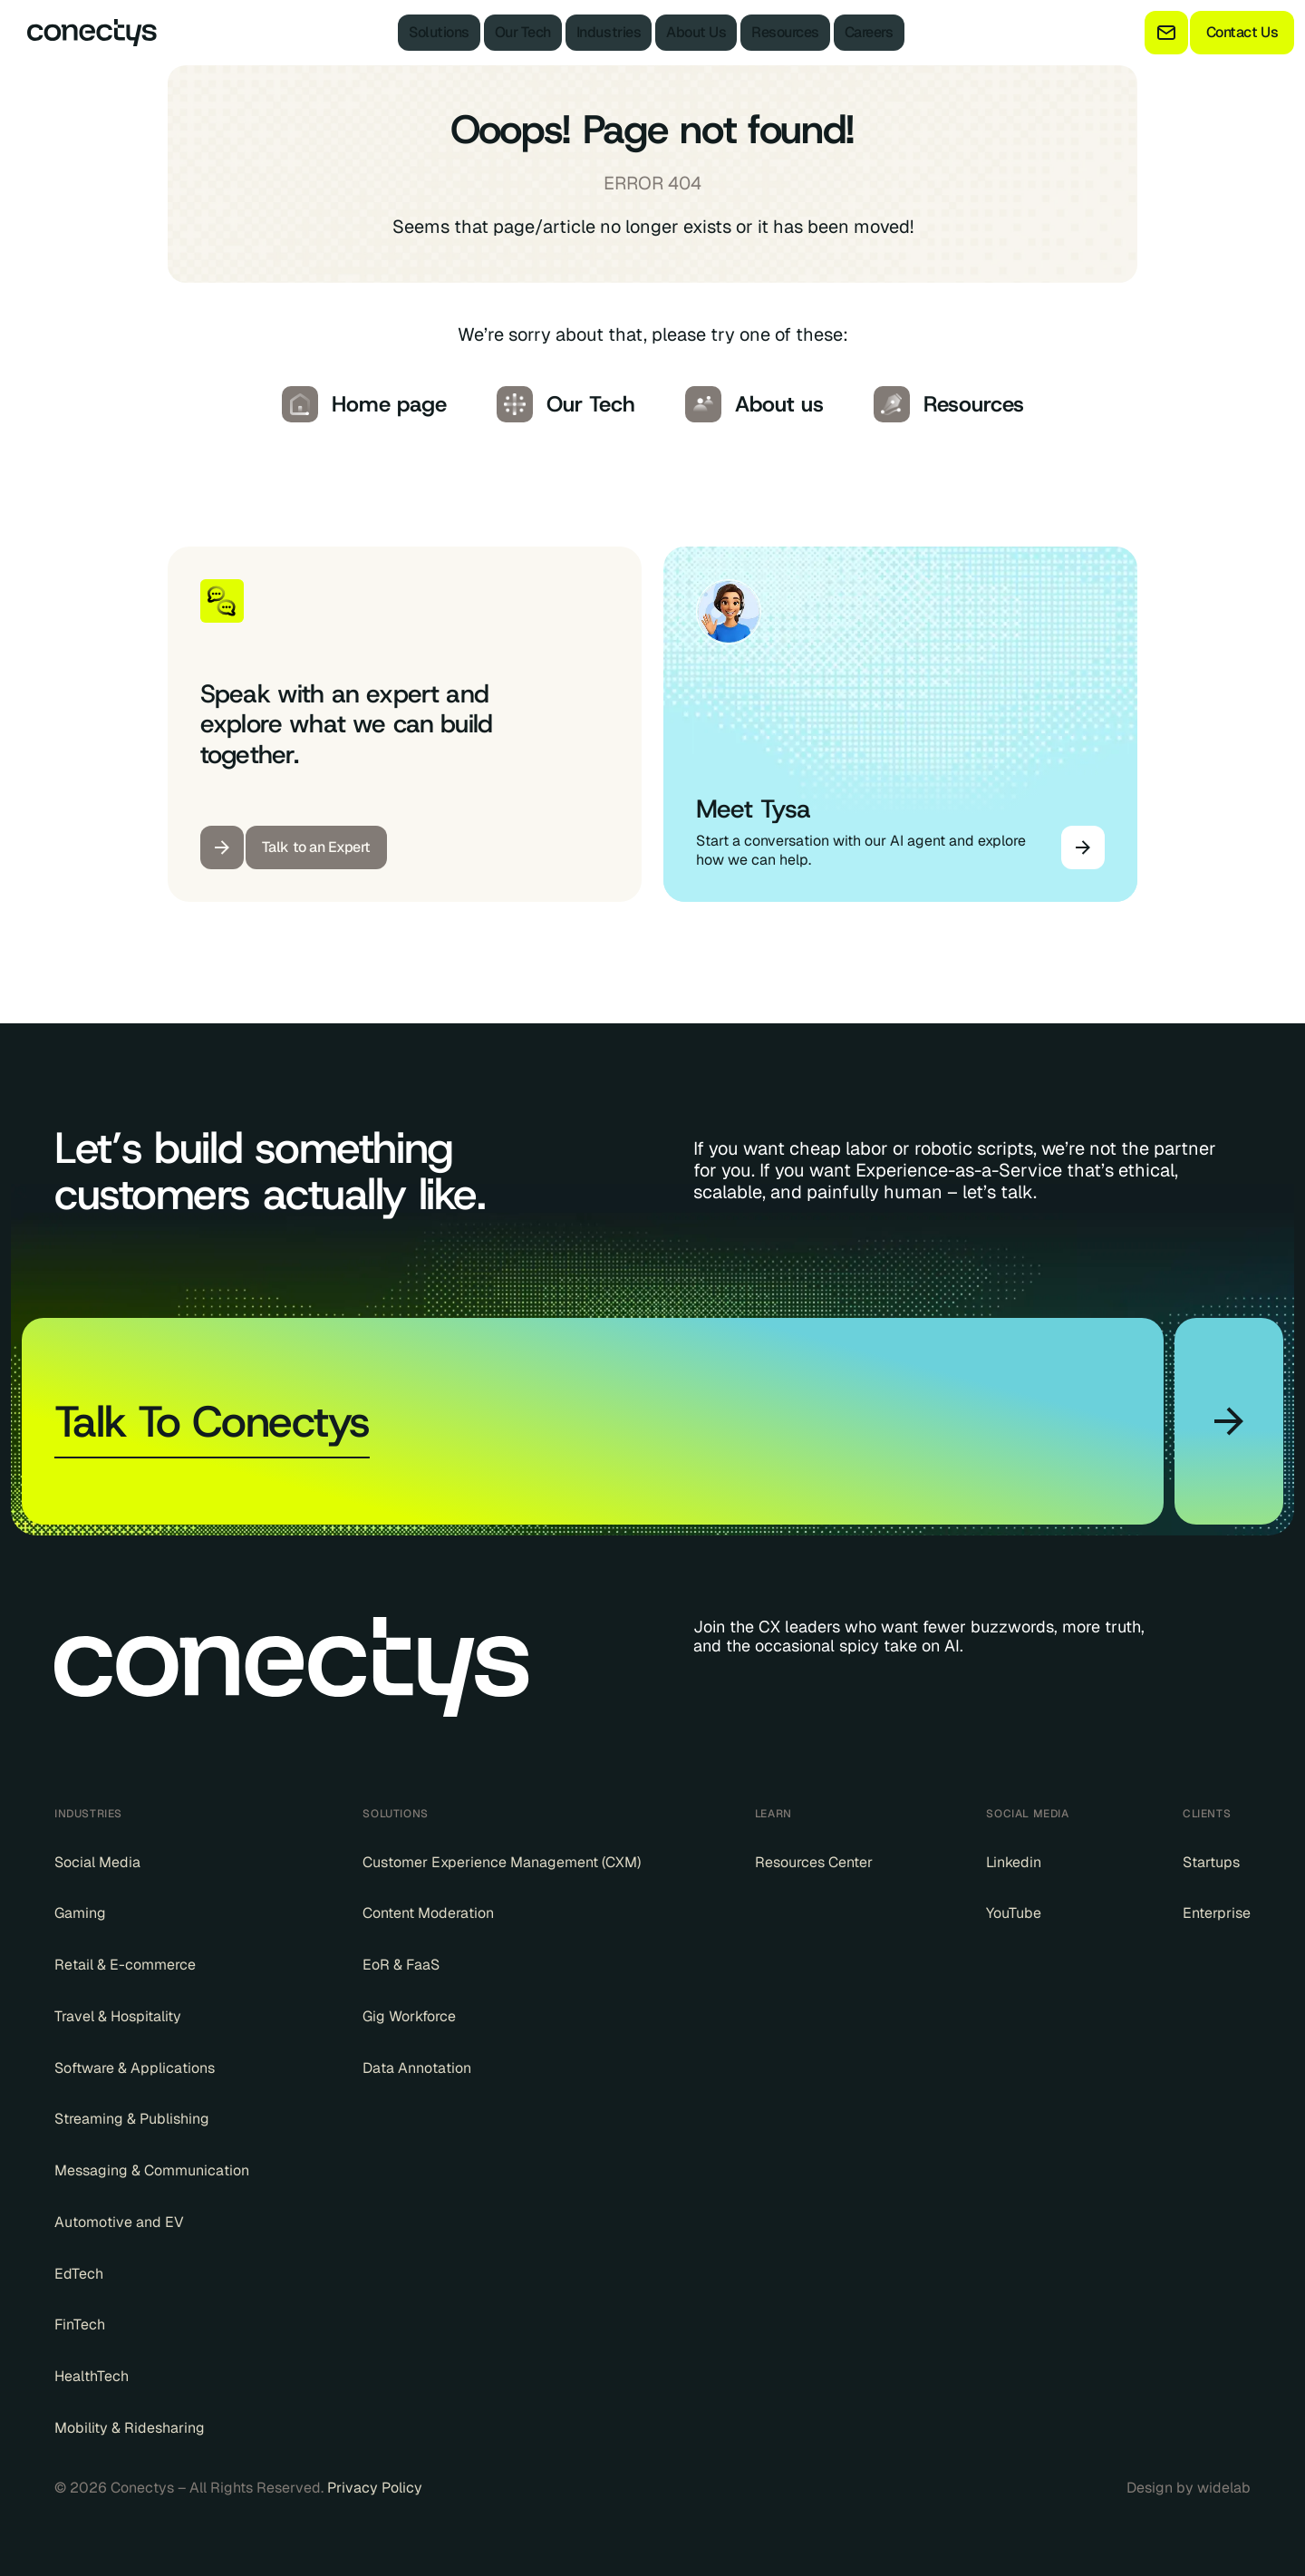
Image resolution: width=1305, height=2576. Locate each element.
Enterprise (1217, 1913)
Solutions (439, 32)
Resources (785, 32)
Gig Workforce (409, 2017)
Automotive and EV (119, 2222)
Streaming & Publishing (131, 2119)
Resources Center (814, 1863)
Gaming (80, 1913)
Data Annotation (416, 2068)
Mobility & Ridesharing (129, 2428)
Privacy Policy (374, 2487)
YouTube (1013, 1913)
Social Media (97, 1863)
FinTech (79, 2325)
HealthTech (91, 2377)
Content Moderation (428, 1913)
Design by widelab (1188, 2488)
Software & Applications (134, 2068)
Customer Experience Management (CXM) (501, 1863)
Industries (608, 32)
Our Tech (523, 32)
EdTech (78, 2274)
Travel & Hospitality (117, 2017)
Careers (869, 32)
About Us (696, 32)
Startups (1211, 1863)
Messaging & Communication (151, 2171)
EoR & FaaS (401, 1965)
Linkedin (1013, 1863)
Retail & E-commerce (125, 1965)
